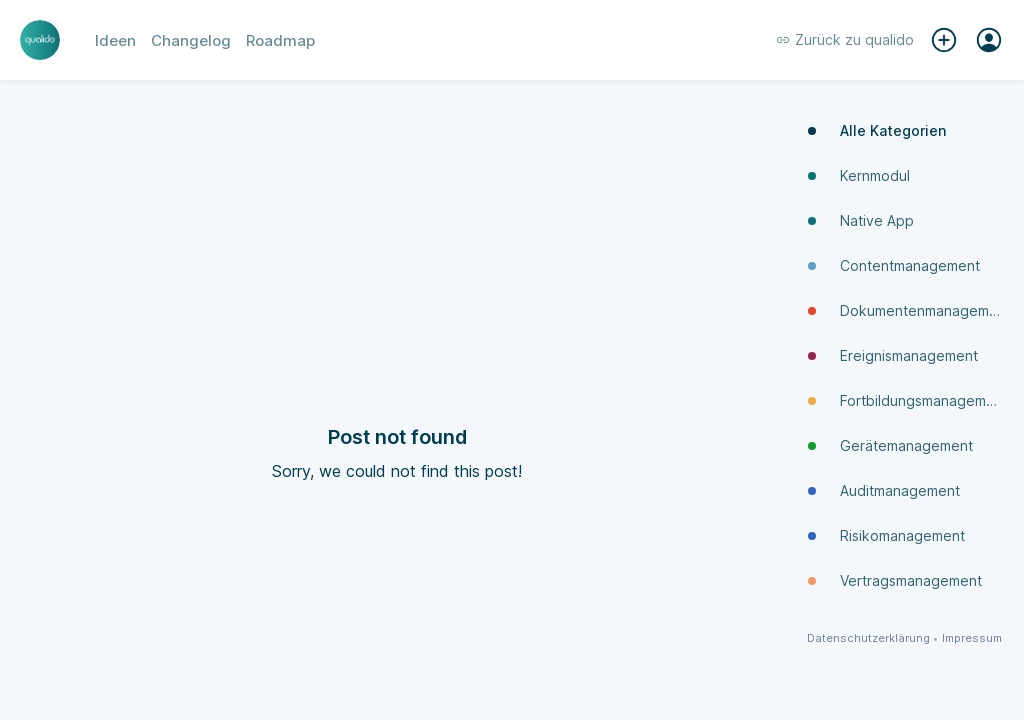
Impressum (972, 638)
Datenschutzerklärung (868, 638)
